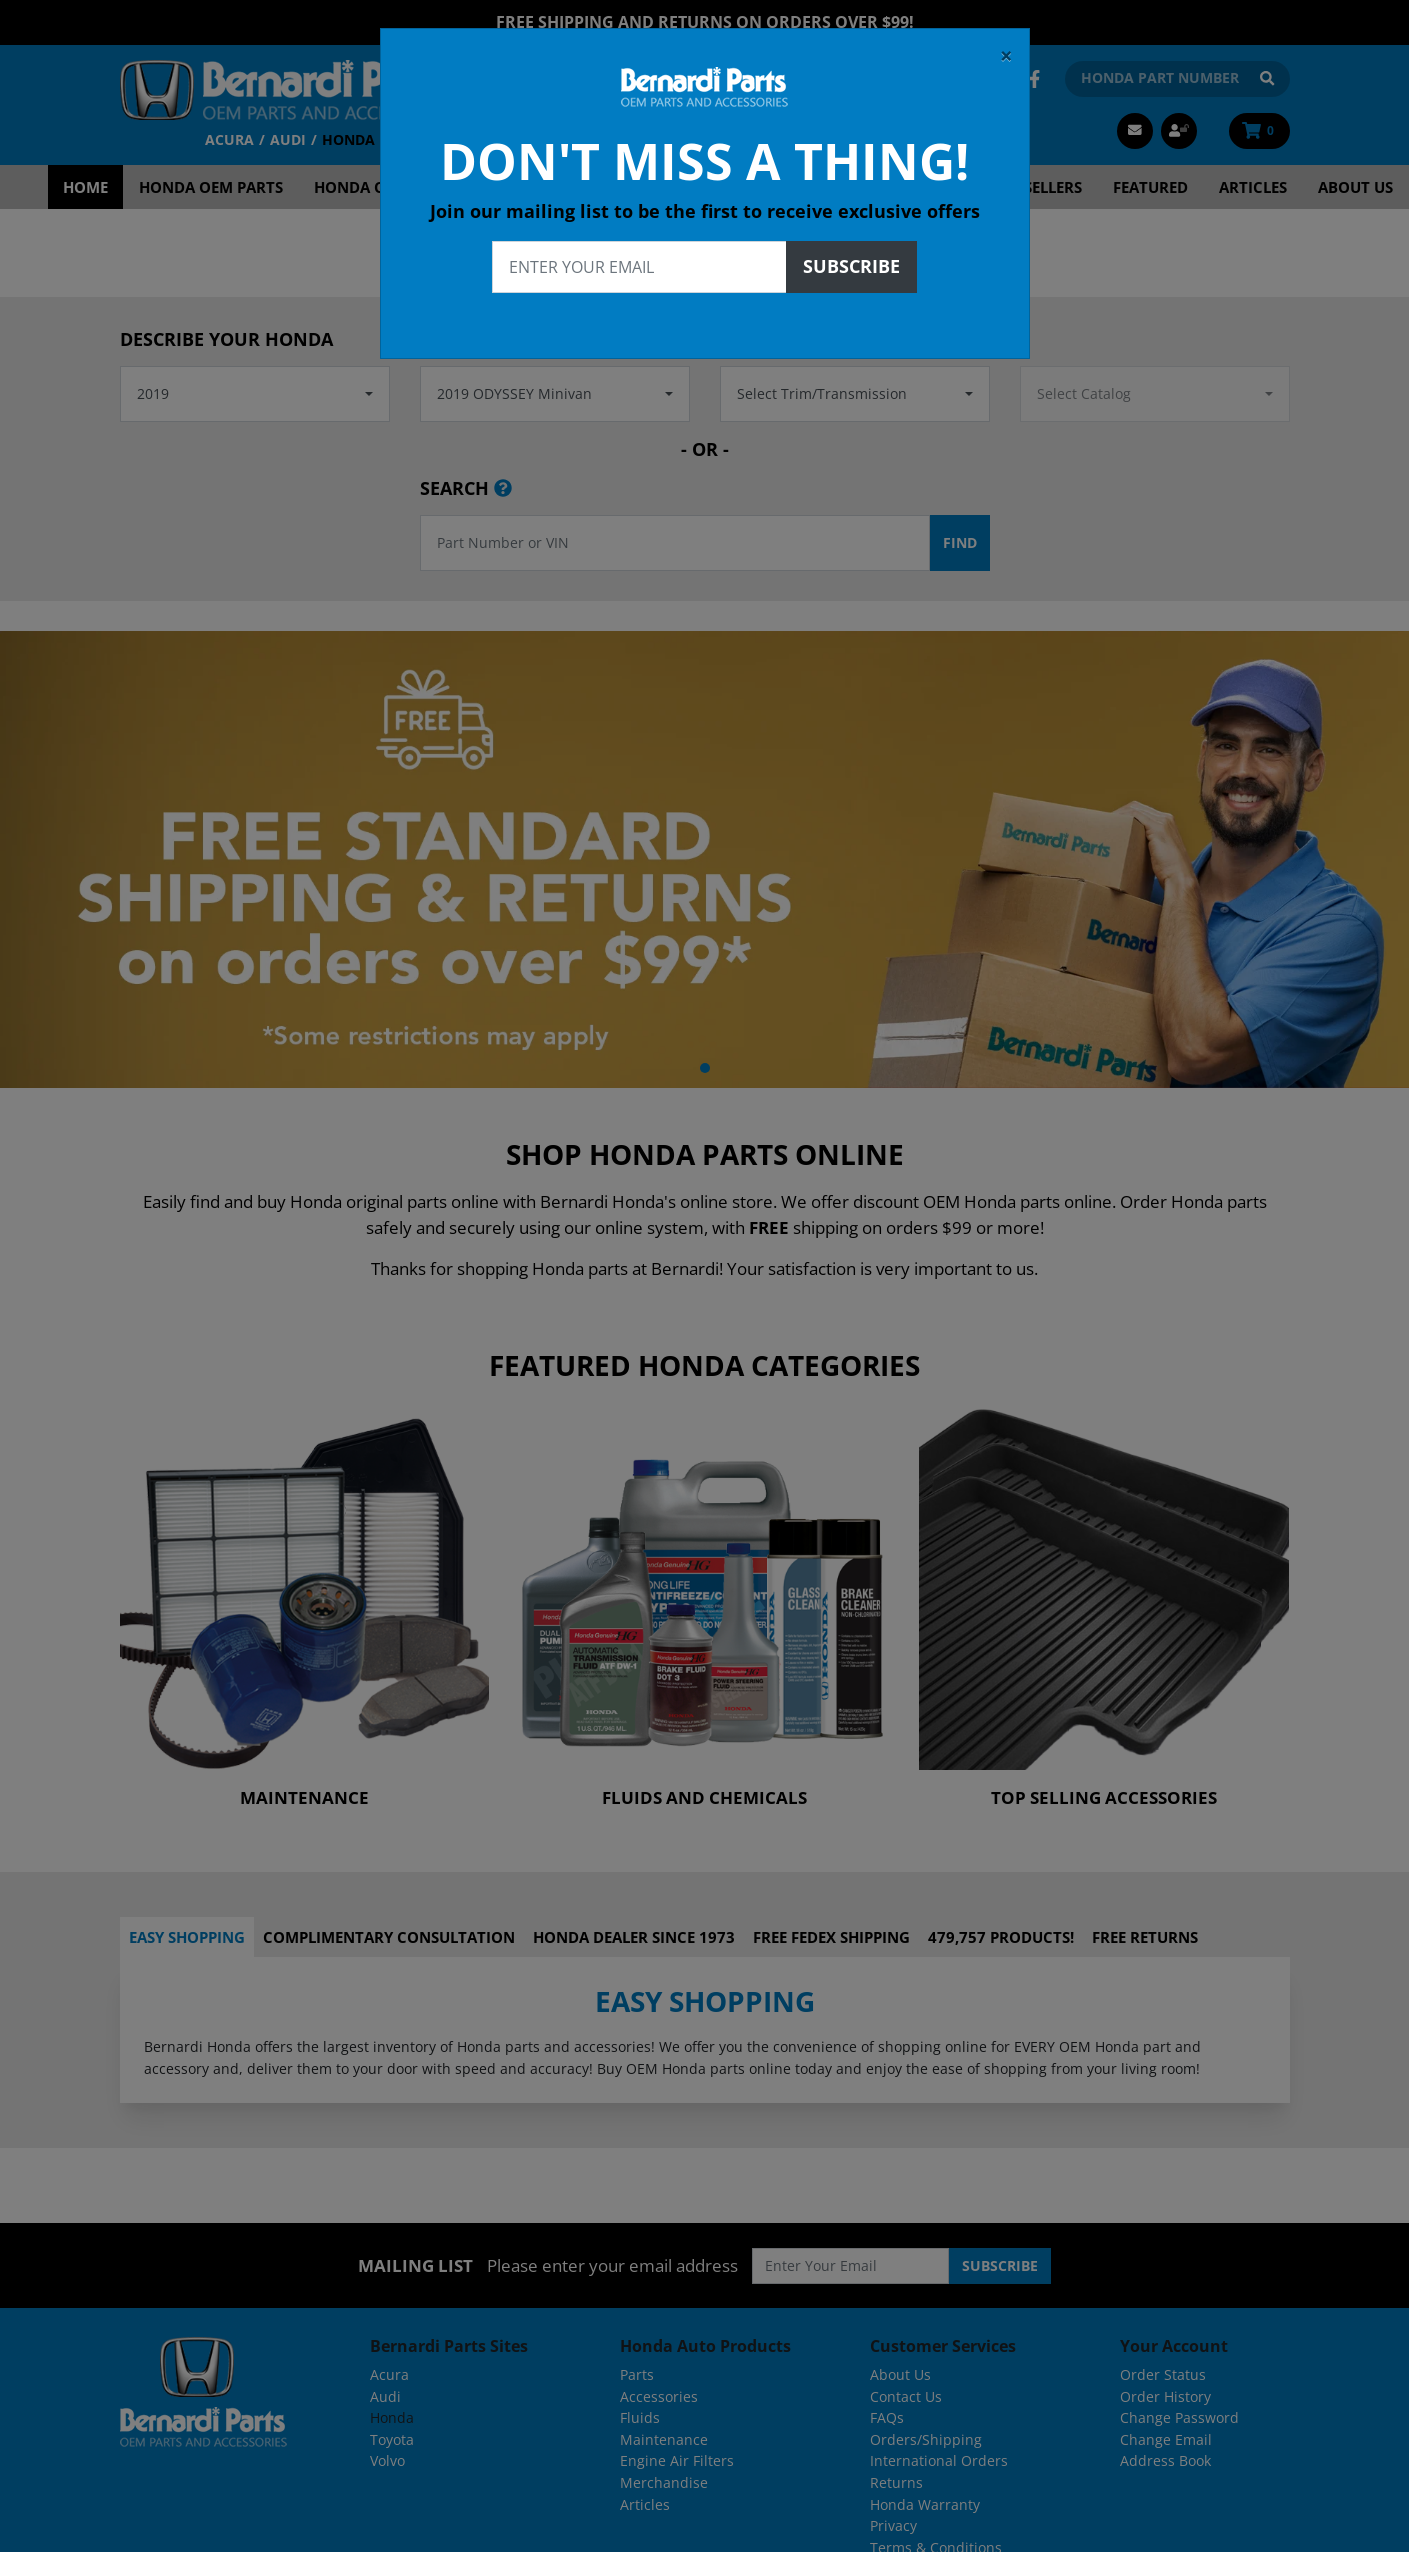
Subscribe (851, 266)
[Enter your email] (639, 267)
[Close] (1006, 56)
